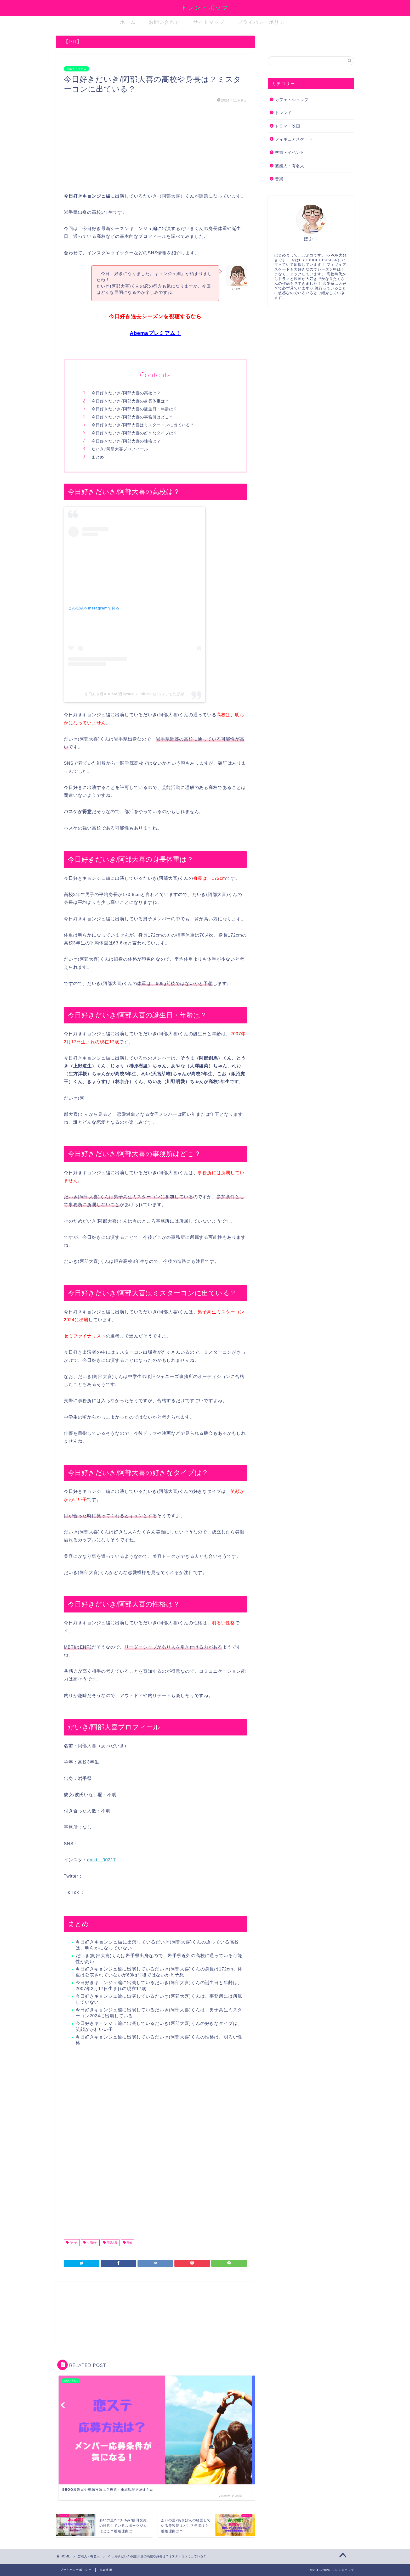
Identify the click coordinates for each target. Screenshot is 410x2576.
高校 (129, 2242)
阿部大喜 (111, 2242)
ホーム (128, 22)
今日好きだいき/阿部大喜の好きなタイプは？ (135, 432)
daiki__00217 (101, 1859)
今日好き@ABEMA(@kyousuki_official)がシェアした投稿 (134, 694)
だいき (73, 2242)
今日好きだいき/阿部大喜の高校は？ (126, 392)
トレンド (283, 112)
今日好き (91, 2242)
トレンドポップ (205, 7)
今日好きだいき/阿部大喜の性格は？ (126, 441)
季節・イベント (289, 152)
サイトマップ (209, 22)
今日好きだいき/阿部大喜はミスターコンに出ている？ (143, 424)
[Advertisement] (155, 147)
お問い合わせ (164, 22)
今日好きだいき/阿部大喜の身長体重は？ (130, 401)
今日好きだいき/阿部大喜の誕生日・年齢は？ (135, 408)
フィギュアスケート (294, 139)
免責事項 (106, 2569)
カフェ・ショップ (292, 99)
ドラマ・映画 (287, 126)
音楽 (279, 179)
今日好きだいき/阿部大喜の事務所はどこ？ (132, 417)
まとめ (98, 457)
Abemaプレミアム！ (155, 333)
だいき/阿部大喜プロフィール (120, 448)
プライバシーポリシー (264, 22)
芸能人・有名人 (76, 68)
